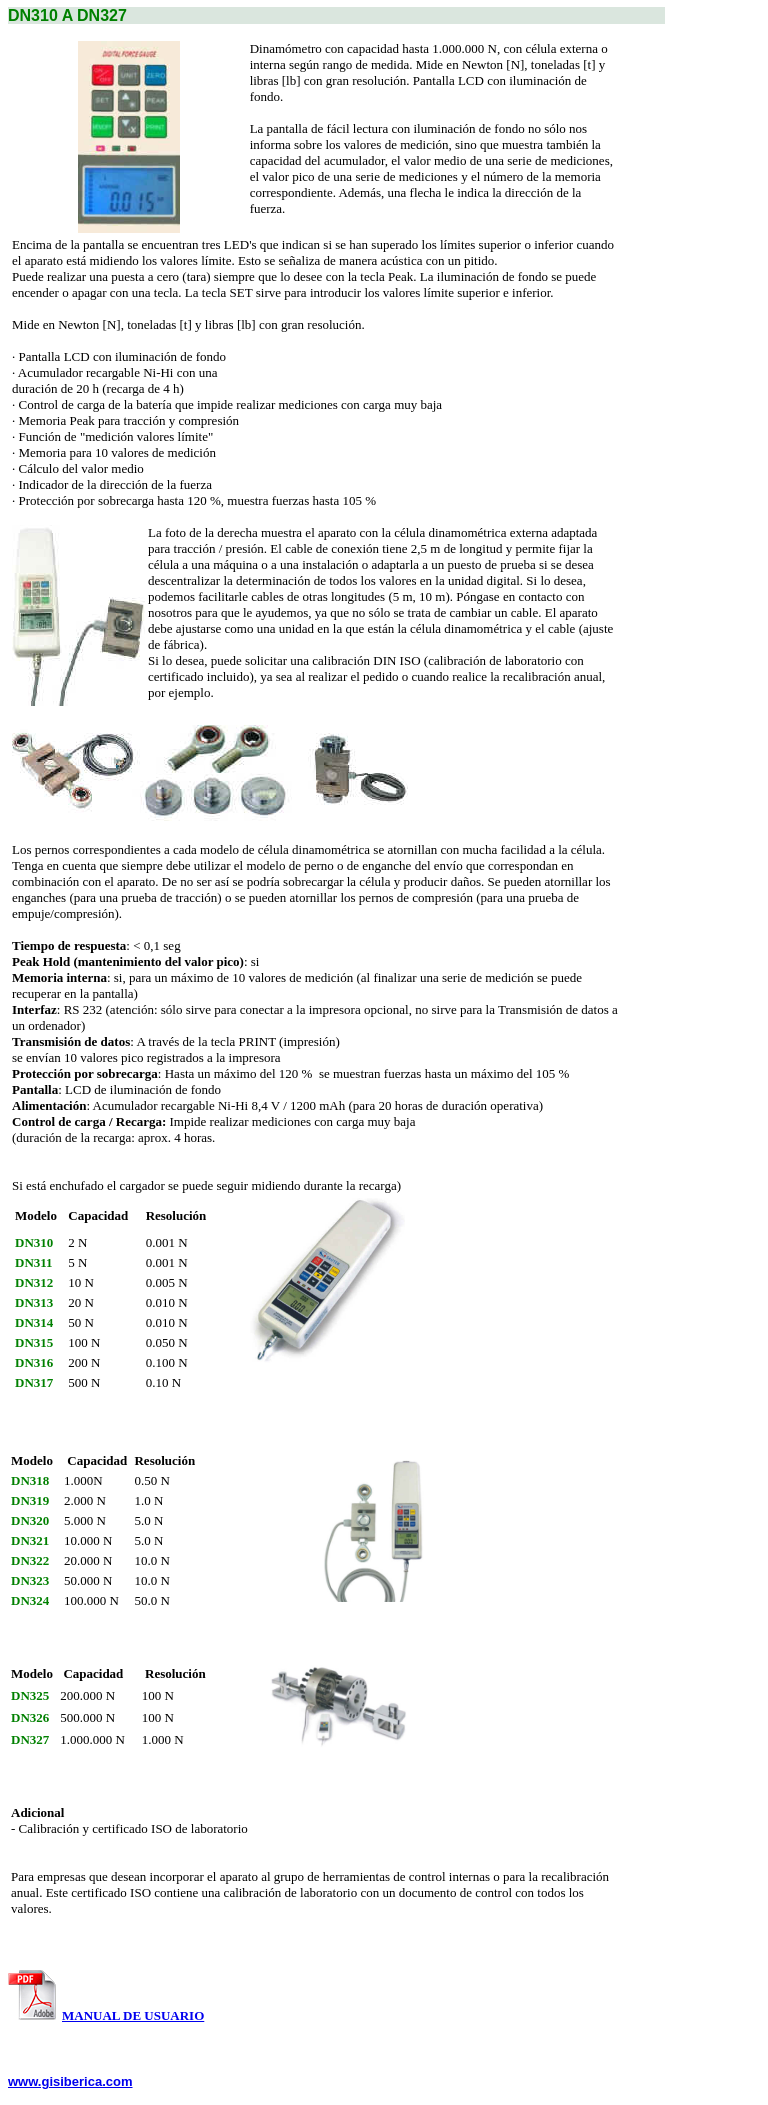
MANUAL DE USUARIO (133, 2015)
